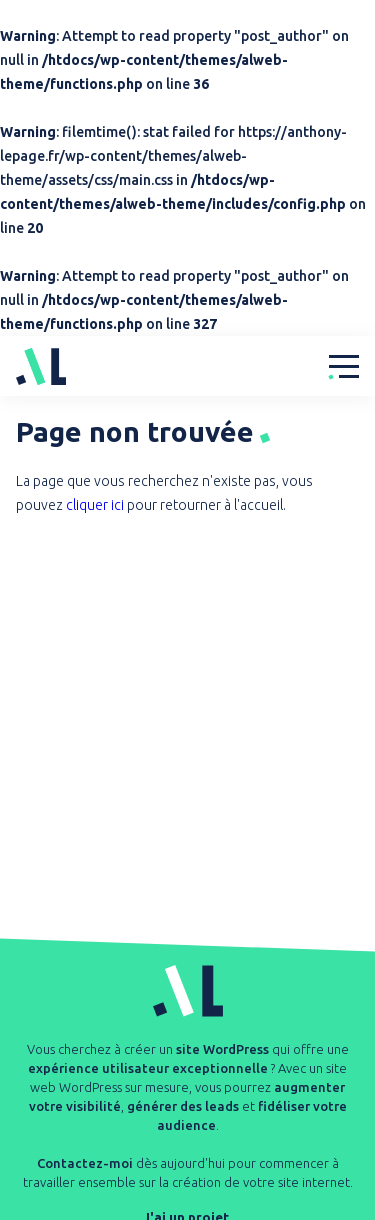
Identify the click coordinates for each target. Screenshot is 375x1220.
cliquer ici (95, 505)
